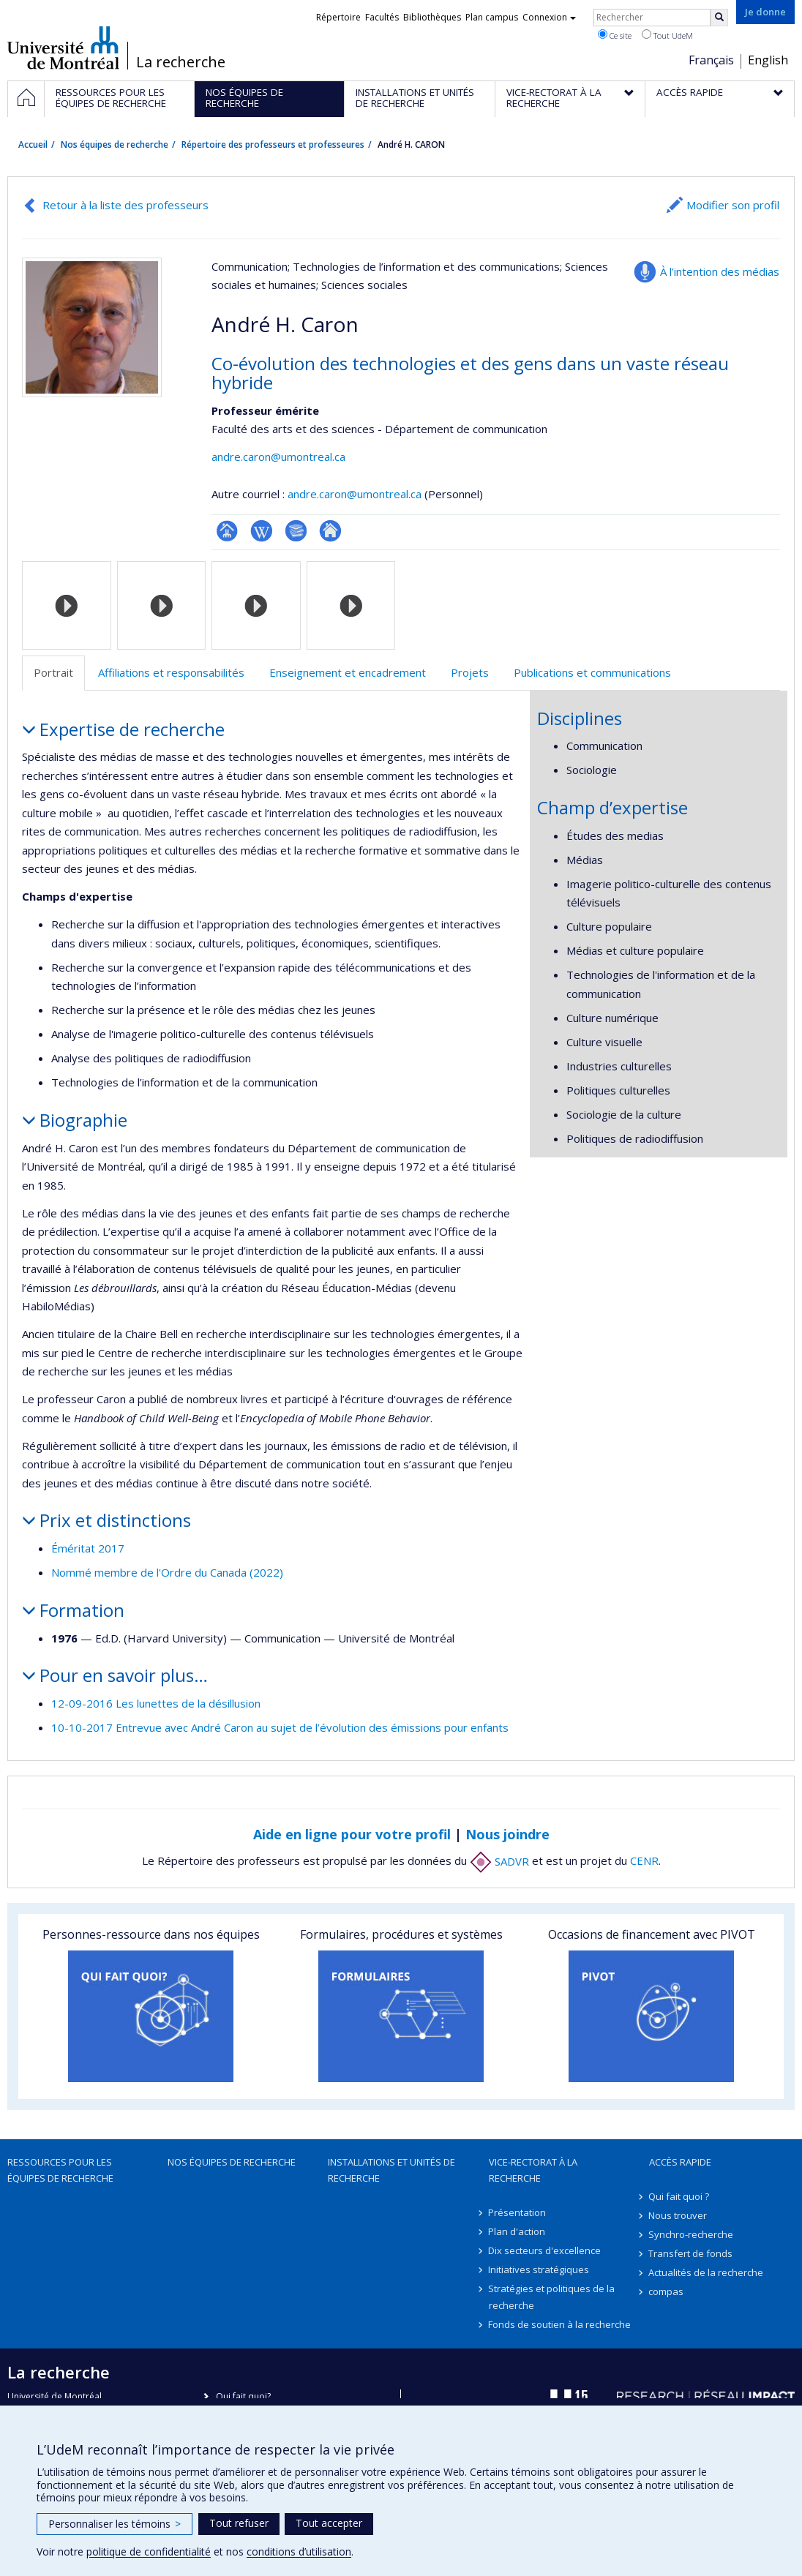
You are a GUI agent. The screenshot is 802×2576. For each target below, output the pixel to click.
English (768, 60)
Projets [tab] (470, 672)
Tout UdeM (667, 35)
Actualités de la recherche (706, 2272)
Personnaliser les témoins (114, 2524)
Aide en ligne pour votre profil (352, 1834)
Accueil (33, 144)
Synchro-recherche (691, 2234)
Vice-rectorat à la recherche (533, 2170)
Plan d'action (517, 2231)
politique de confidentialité (148, 2551)
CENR (644, 1861)
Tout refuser (239, 2523)
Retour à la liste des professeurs (125, 205)
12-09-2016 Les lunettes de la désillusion (156, 1703)
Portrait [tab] (53, 672)
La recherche (180, 62)
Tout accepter (329, 2523)
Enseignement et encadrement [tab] (347, 672)
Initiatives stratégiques (539, 2269)
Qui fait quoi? (243, 2396)
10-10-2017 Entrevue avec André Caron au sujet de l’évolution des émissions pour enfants (280, 1727)
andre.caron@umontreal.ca (278, 456)
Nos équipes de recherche (114, 144)
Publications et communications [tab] (592, 672)
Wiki (261, 530)
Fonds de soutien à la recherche (560, 2324)
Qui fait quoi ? (679, 2196)
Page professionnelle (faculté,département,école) (227, 530)
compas (666, 2291)
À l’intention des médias (719, 271)
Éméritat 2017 (87, 1548)
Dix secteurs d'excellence (545, 2250)
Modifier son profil (732, 205)
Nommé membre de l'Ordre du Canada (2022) (167, 1572)
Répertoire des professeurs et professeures (272, 144)
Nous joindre (507, 1834)
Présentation (518, 2212)
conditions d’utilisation (299, 2551)
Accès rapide (680, 2161)
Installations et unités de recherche (391, 2170)
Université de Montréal (63, 48)
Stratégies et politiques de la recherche (552, 2296)
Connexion (549, 17)
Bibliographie (296, 530)
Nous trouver (678, 2215)
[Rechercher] (719, 17)
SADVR (499, 1861)
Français (711, 60)
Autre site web (330, 530)
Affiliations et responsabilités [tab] (171, 672)
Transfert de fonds (691, 2253)
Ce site (615, 35)
